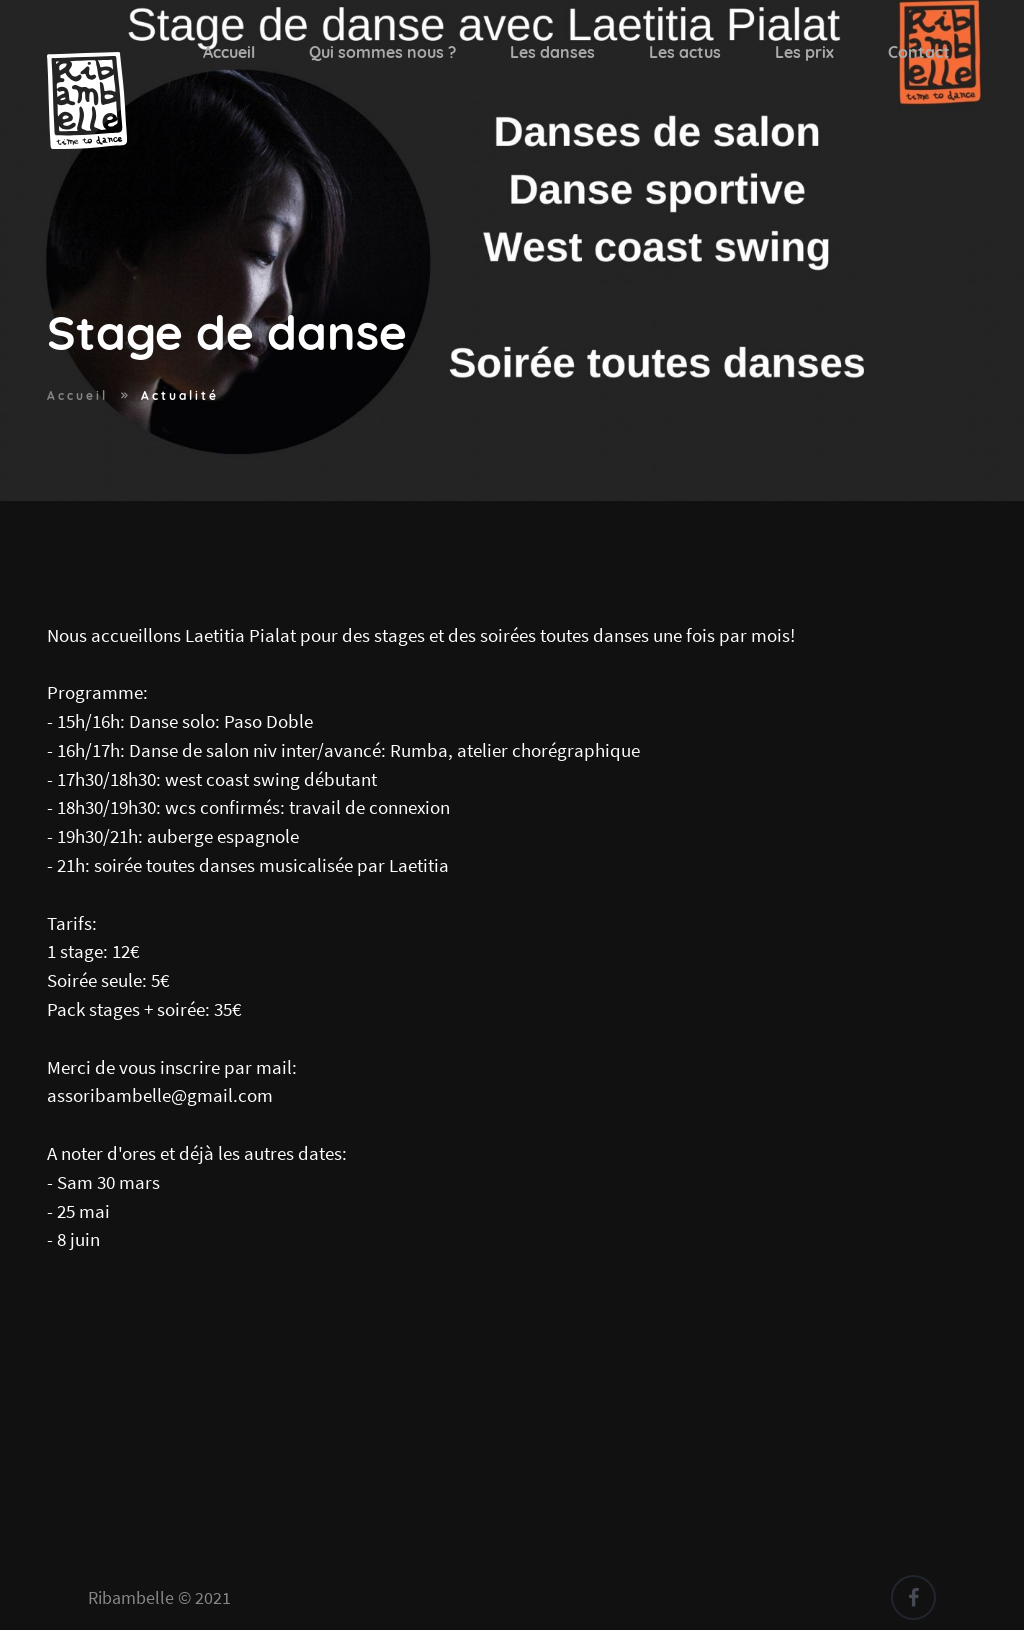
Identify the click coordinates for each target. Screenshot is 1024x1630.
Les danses (552, 52)
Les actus (685, 52)
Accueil (229, 52)
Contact (919, 52)
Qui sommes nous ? (382, 52)
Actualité (180, 395)
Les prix (804, 52)
